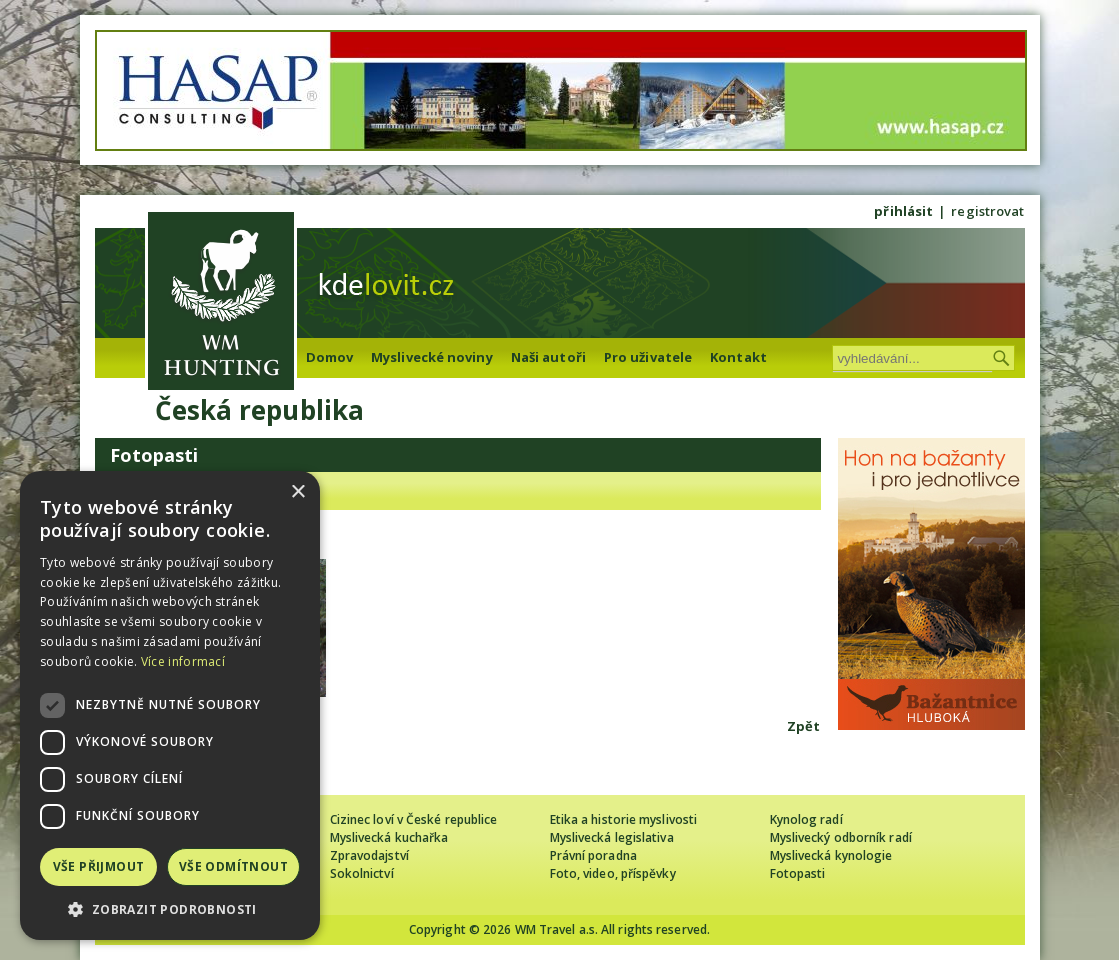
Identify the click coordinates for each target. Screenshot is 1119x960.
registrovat (987, 211)
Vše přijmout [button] (99, 866)
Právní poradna (593, 855)
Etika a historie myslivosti (624, 819)
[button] (170, 909)
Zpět (803, 726)
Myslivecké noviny (432, 357)
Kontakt (738, 357)
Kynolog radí (806, 819)
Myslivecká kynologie (831, 855)
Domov (330, 357)
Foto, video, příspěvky (613, 873)
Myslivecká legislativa (612, 837)
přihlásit (903, 211)
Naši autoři (548, 357)
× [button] (297, 492)
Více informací (183, 661)
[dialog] (170, 705)
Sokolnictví (362, 873)
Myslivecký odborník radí (841, 837)
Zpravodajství (369, 855)
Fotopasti (798, 873)
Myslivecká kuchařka (389, 837)
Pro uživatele (648, 357)
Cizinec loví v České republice (414, 819)
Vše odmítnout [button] (233, 866)
